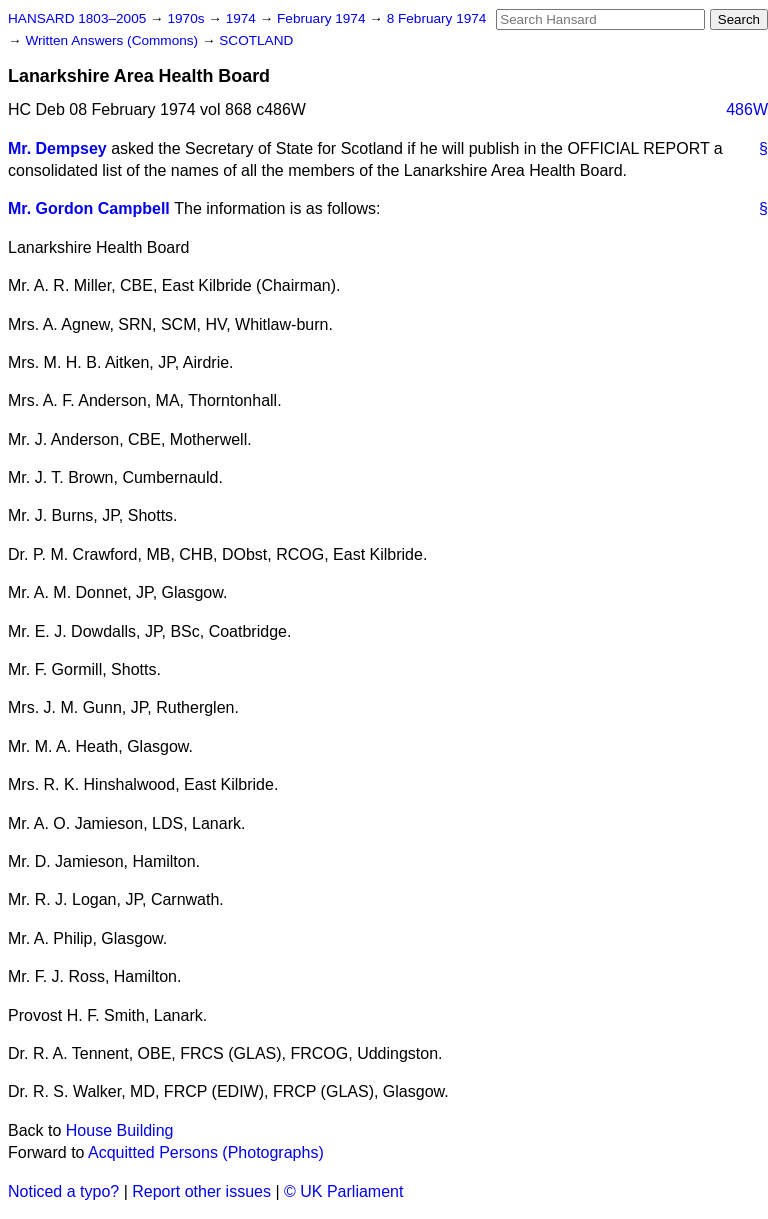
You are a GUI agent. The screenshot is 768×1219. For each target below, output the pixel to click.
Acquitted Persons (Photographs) (206, 1152)
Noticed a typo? (63, 1191)
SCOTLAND (256, 40)
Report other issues (201, 1191)
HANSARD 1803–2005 (77, 18)
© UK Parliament (343, 1191)
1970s (187, 18)
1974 (243, 18)
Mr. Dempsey (57, 148)
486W (747, 109)
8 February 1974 (437, 18)
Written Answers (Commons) (113, 40)
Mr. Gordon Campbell (89, 208)
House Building (120, 1130)
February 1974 (323, 18)
